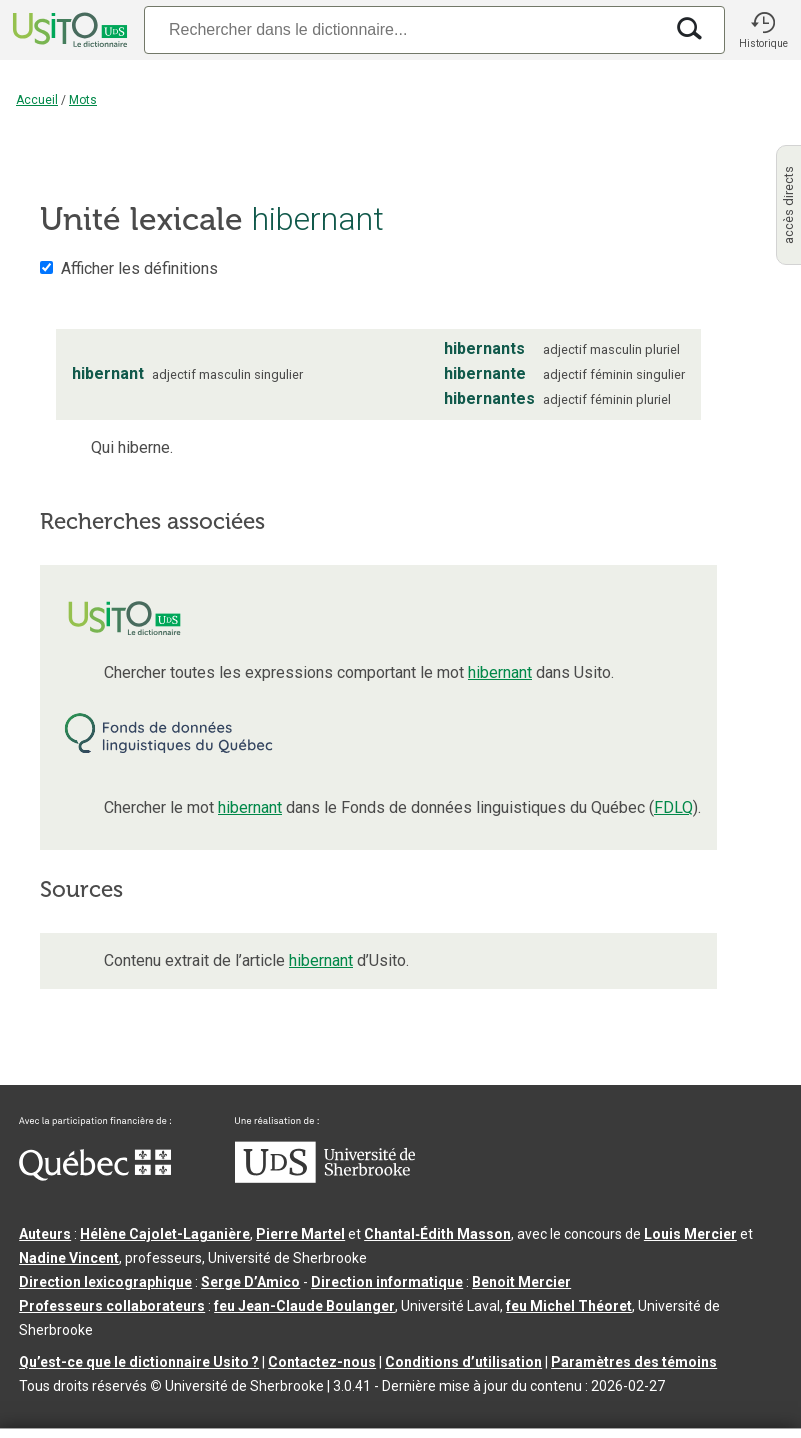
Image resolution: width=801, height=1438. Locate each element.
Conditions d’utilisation (463, 1362)
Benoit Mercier (521, 1282)
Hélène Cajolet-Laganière (165, 1234)
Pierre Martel (300, 1234)
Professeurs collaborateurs (112, 1306)
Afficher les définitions (139, 268)
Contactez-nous (322, 1362)
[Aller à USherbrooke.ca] (325, 1178)
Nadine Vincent (69, 1258)
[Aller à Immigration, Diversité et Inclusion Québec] (95, 1176)
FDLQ (673, 807)
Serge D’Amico (250, 1282)
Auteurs (45, 1234)
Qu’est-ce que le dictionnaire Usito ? (139, 1362)
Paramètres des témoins (634, 1362)
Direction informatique (387, 1282)
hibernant (500, 672)
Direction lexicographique (105, 1282)
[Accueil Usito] (68, 30)
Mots (83, 100)
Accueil (37, 100)
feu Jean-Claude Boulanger (304, 1306)
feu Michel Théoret (569, 1306)
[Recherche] (403, 29)
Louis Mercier (690, 1234)
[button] (763, 30)
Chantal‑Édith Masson (437, 1234)
